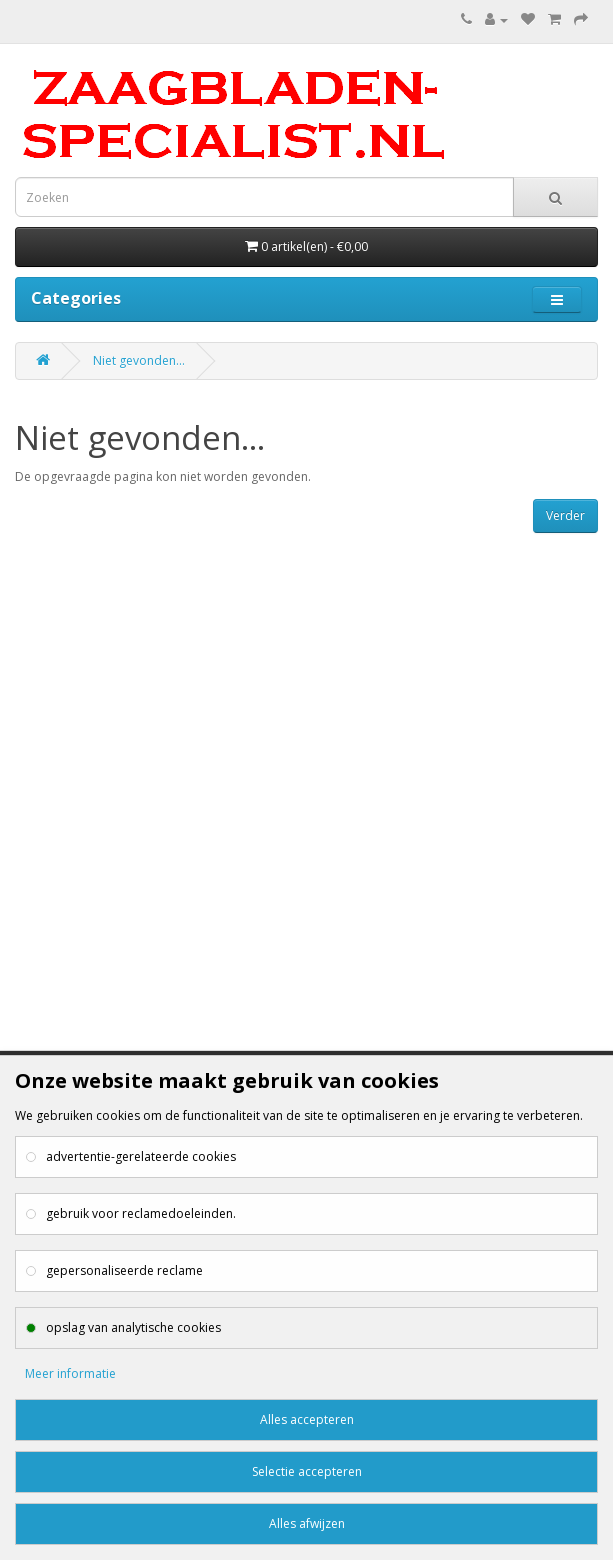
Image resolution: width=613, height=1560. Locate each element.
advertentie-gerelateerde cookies (141, 1156)
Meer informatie (70, 1373)
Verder (565, 515)
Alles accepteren (307, 1419)
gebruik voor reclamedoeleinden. (141, 1213)
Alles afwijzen (307, 1523)
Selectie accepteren (307, 1471)
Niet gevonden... (139, 360)
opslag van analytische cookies (133, 1327)
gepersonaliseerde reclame (124, 1270)
